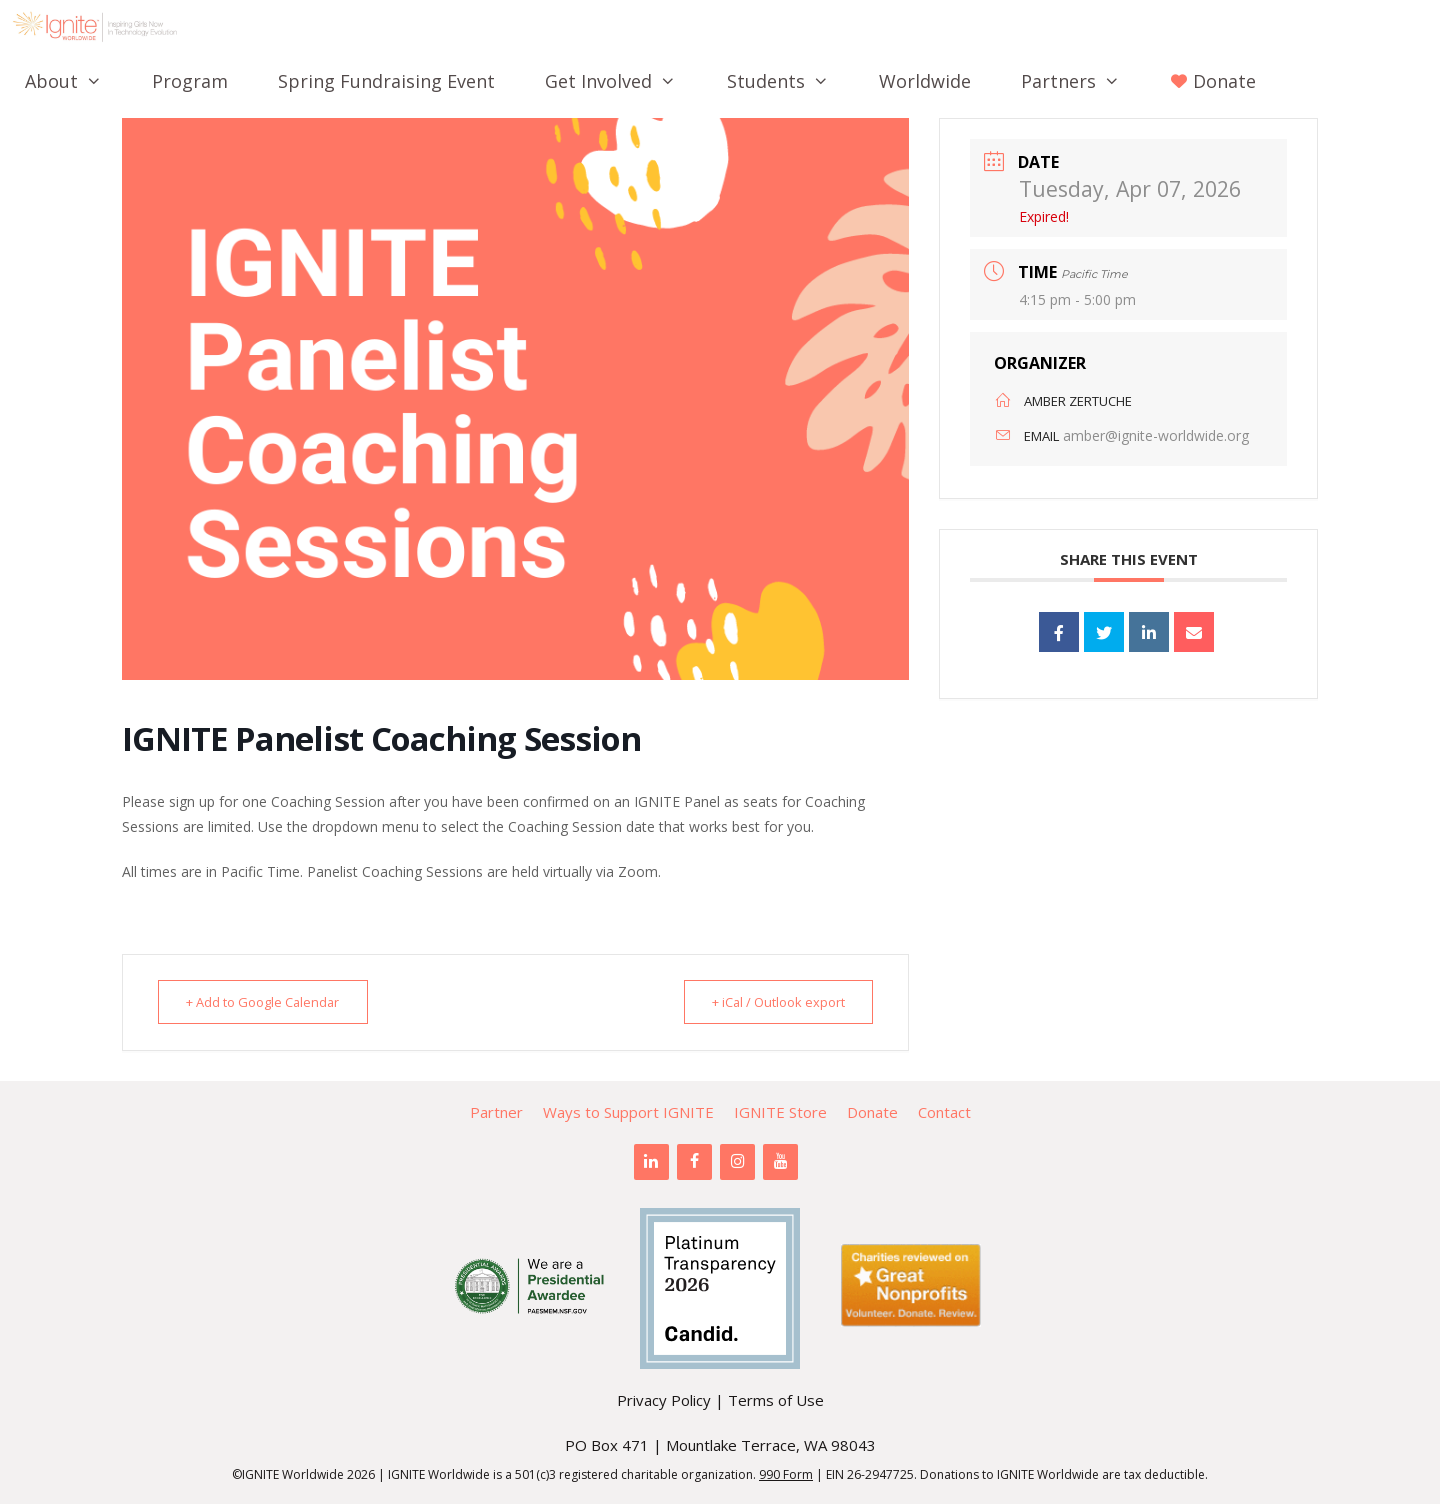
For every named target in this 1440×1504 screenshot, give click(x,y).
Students (790, 81)
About (76, 81)
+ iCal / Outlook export (771, 1002)
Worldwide (925, 81)
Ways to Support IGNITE (628, 1112)
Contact (944, 1112)
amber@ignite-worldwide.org (1156, 435)
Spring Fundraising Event (386, 81)
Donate (872, 1112)
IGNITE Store (780, 1112)
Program (190, 81)
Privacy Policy (664, 1400)
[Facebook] (694, 1162)
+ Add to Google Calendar (270, 1002)
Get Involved (623, 81)
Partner (496, 1112)
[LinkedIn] (651, 1162)
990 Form (786, 1474)
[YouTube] (780, 1162)
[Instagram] (737, 1162)
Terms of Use (776, 1400)
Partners (1083, 81)
